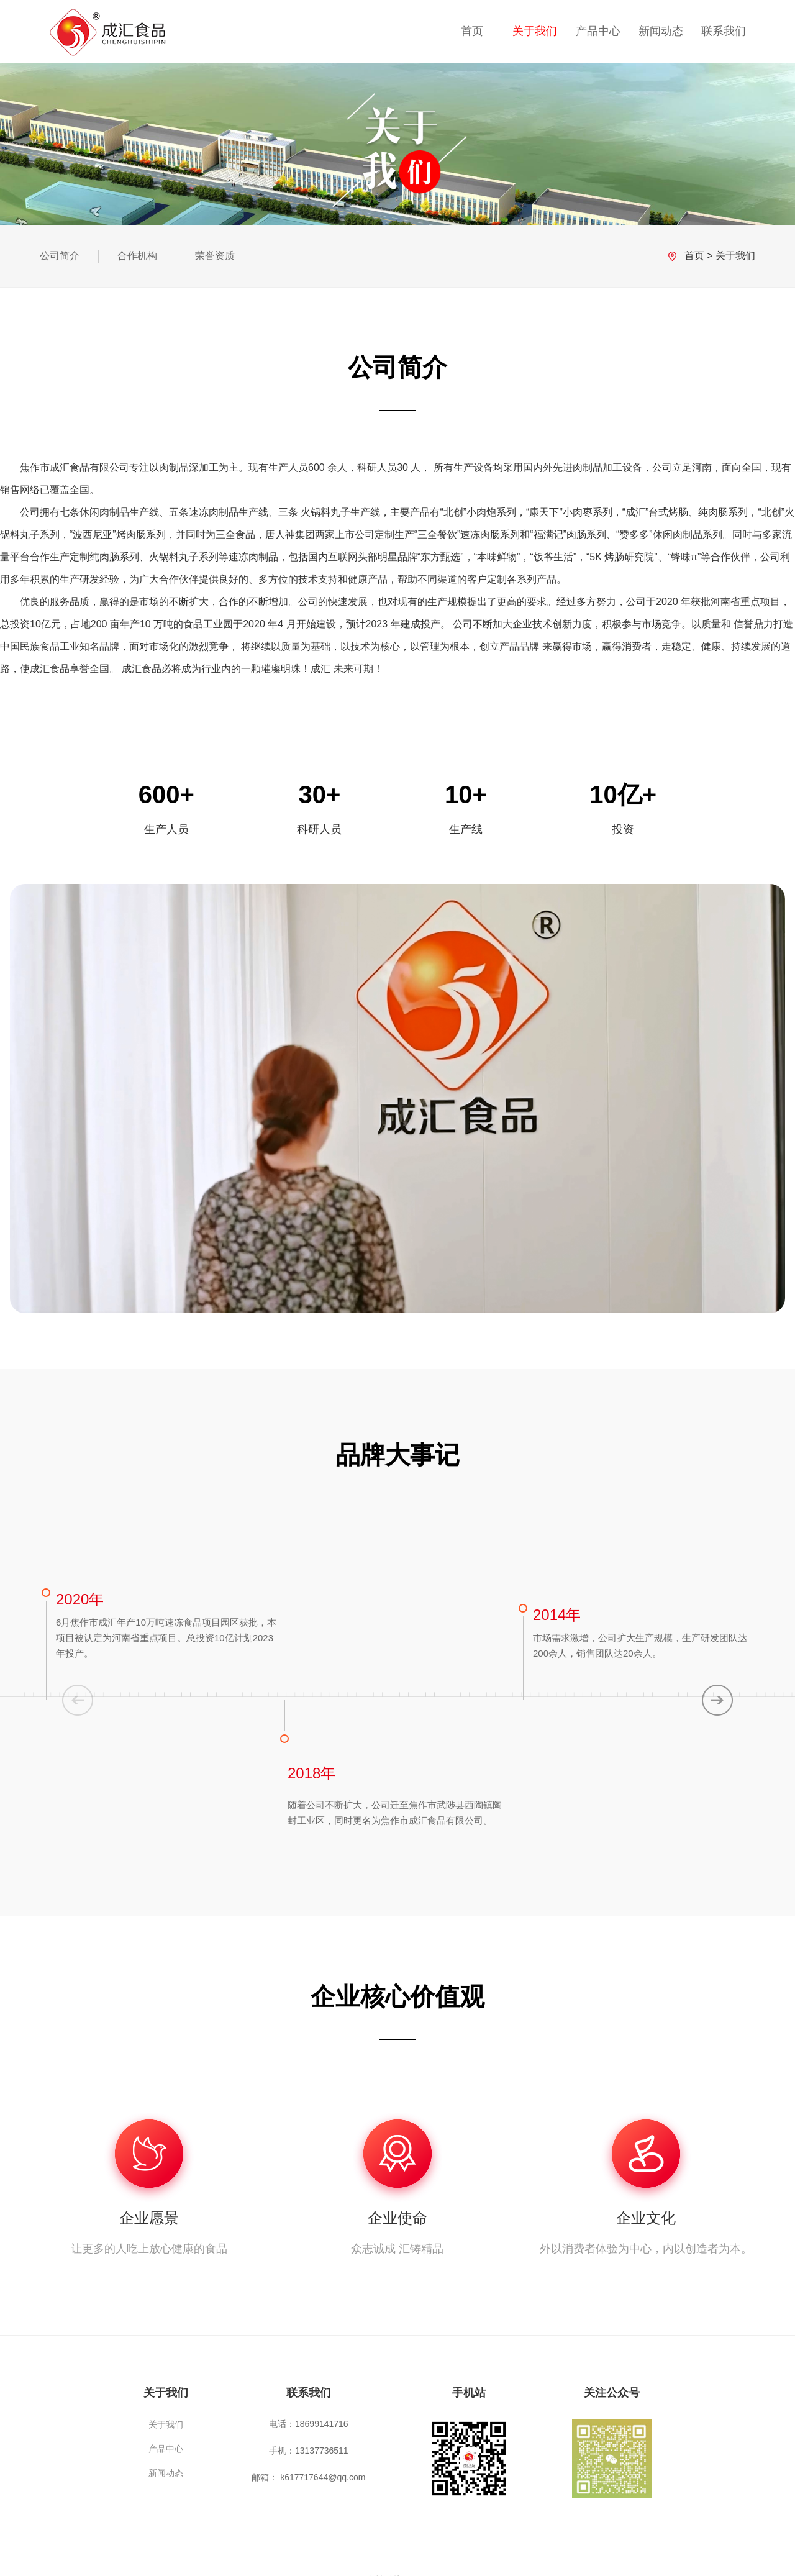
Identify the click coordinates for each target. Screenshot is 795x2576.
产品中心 (598, 31)
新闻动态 (660, 31)
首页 (472, 31)
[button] (717, 1700)
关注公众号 (612, 2393)
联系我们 (723, 31)
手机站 (469, 2393)
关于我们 (534, 31)
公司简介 (60, 255)
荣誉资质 (215, 255)
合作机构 (137, 255)
